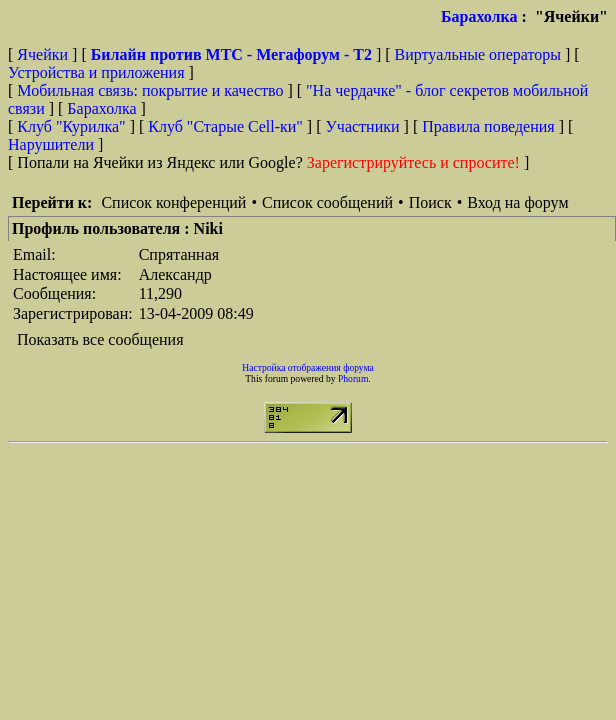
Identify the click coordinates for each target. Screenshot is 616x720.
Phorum (353, 378)
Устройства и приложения (96, 72)
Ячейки (44, 54)
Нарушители (51, 144)
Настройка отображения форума (308, 367)
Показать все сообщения (100, 339)
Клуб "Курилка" (71, 126)
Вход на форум (517, 202)
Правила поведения (488, 126)
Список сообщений (327, 202)
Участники (363, 126)
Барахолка (479, 16)
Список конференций (173, 202)
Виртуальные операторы (478, 54)
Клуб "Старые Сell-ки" (225, 126)
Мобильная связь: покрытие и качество (150, 90)
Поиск (430, 202)
